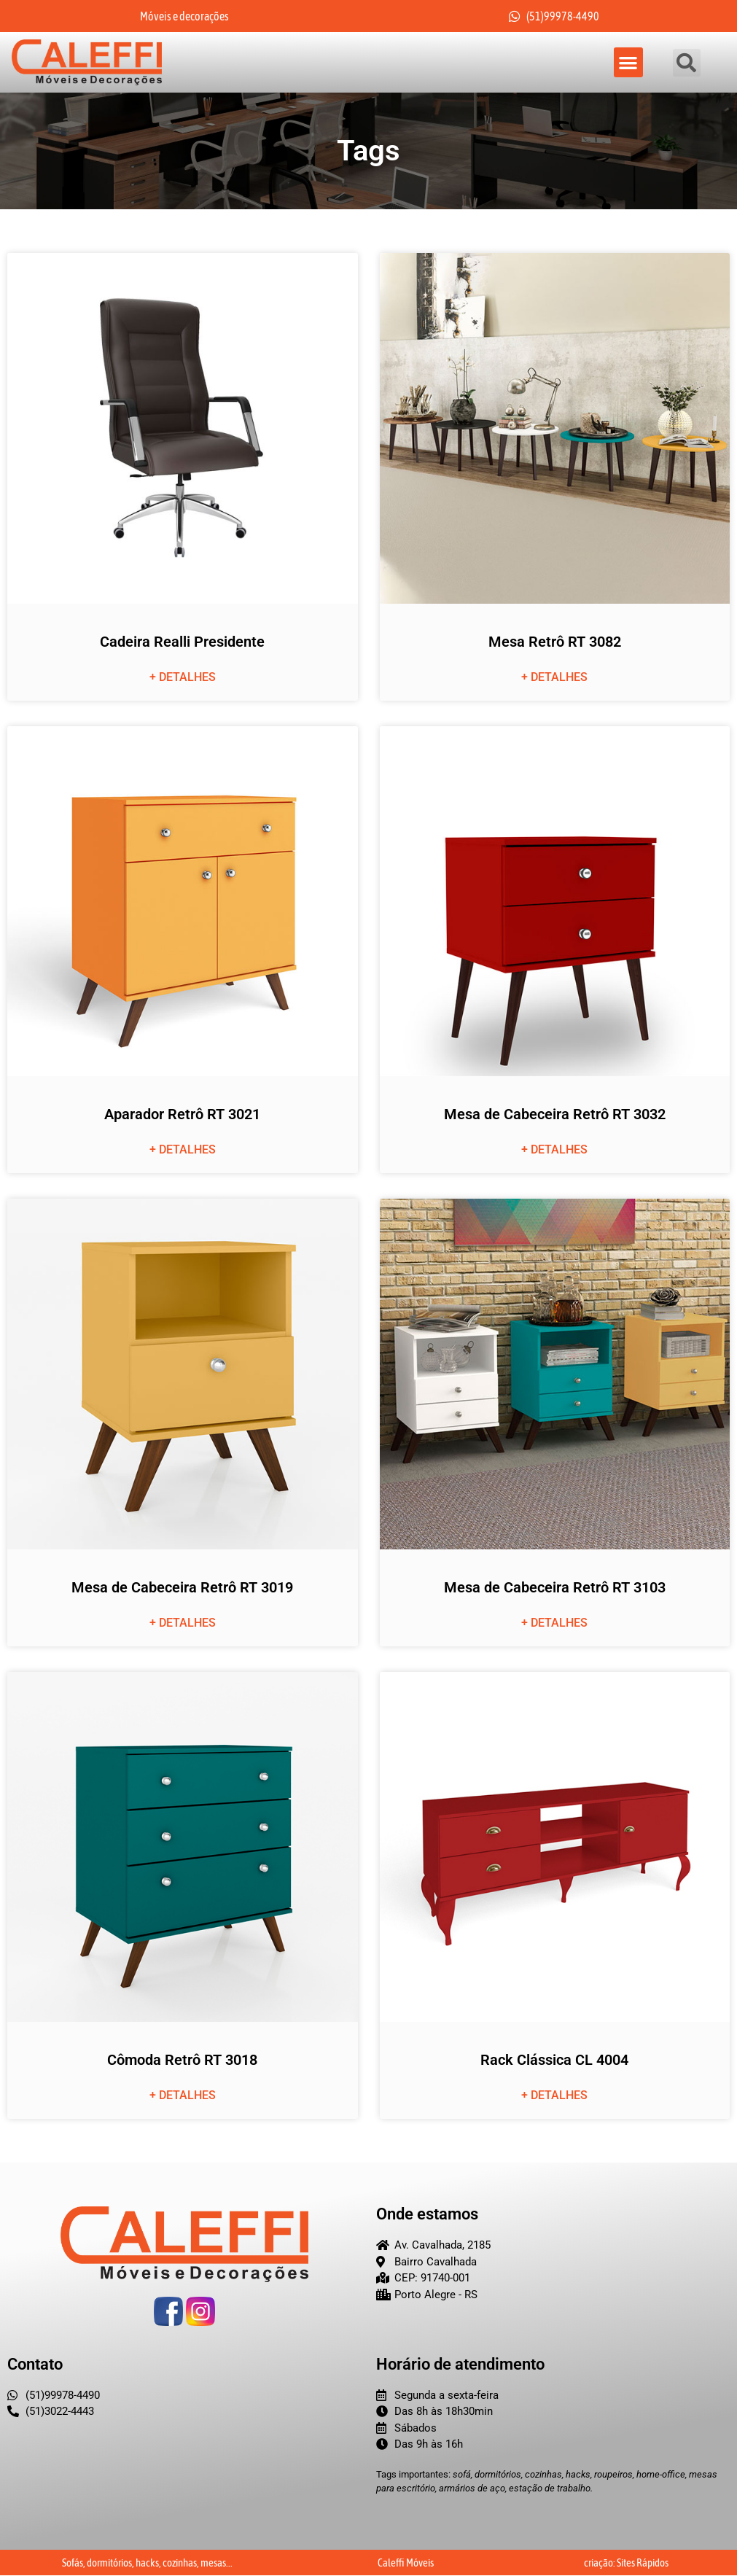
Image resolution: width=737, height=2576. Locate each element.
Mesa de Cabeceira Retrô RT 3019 (182, 1587)
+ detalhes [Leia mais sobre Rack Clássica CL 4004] (554, 2096)
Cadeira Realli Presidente (182, 641)
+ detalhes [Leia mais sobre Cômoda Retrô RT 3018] (182, 2096)
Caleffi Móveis (406, 2563)
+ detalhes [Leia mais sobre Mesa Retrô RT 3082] (554, 677)
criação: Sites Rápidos (626, 2563)
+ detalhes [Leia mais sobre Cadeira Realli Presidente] (182, 677)
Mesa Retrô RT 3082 (554, 641)
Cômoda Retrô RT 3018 (182, 2060)
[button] (629, 63)
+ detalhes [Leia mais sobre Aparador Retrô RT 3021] (182, 1150)
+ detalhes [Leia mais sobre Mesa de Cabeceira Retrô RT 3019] (182, 1623)
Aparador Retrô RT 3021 (182, 1115)
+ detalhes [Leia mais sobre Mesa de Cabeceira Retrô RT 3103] (554, 1623)
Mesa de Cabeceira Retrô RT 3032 (555, 1115)
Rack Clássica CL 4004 (554, 2060)
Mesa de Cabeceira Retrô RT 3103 (555, 1587)
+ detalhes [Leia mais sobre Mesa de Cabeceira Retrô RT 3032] (554, 1150)
